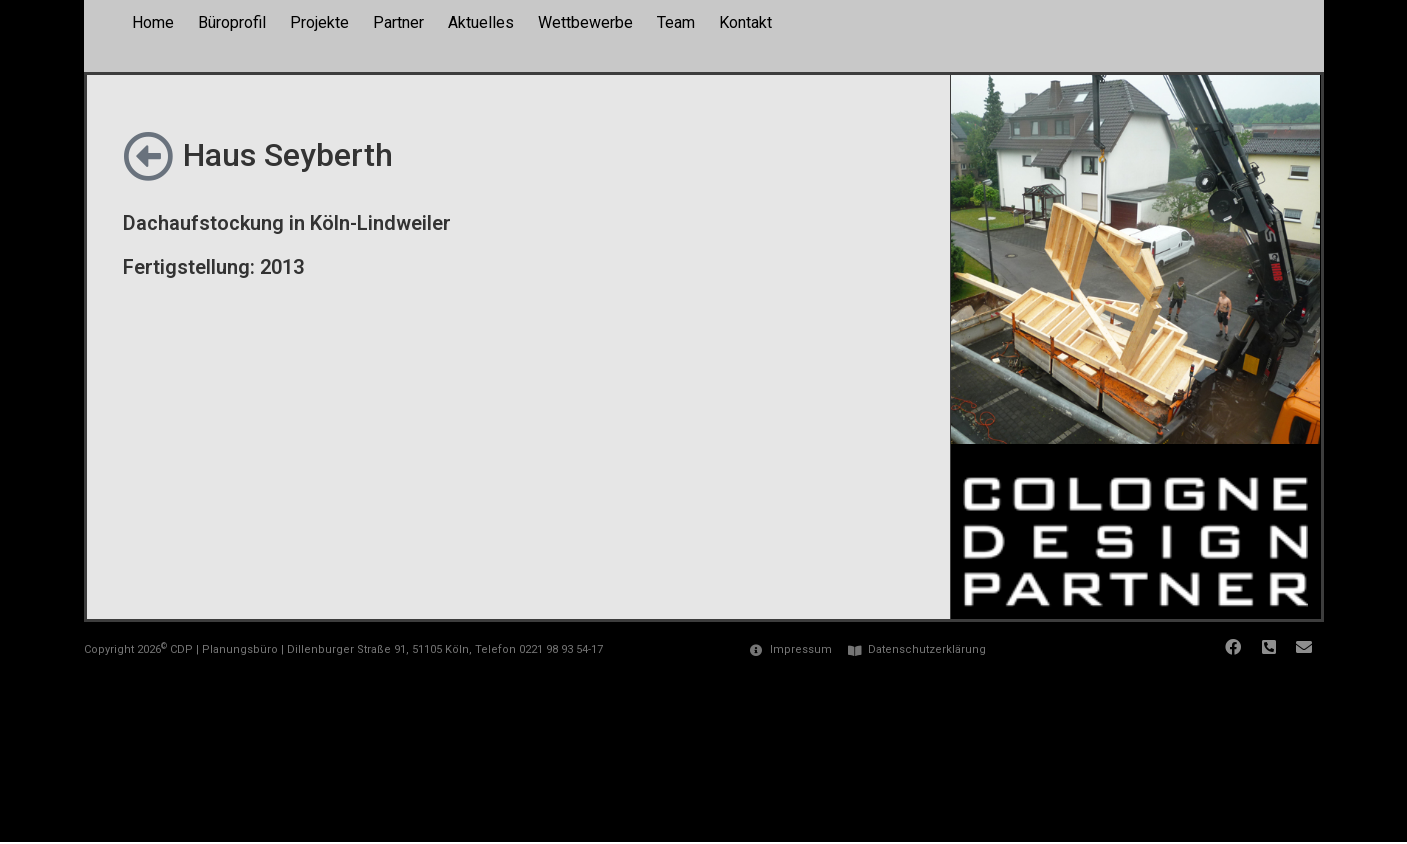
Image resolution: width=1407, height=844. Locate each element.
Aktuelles (481, 22)
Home (153, 22)
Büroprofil (232, 22)
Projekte (319, 22)
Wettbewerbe (585, 22)
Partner (398, 22)
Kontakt (745, 22)
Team (676, 22)
